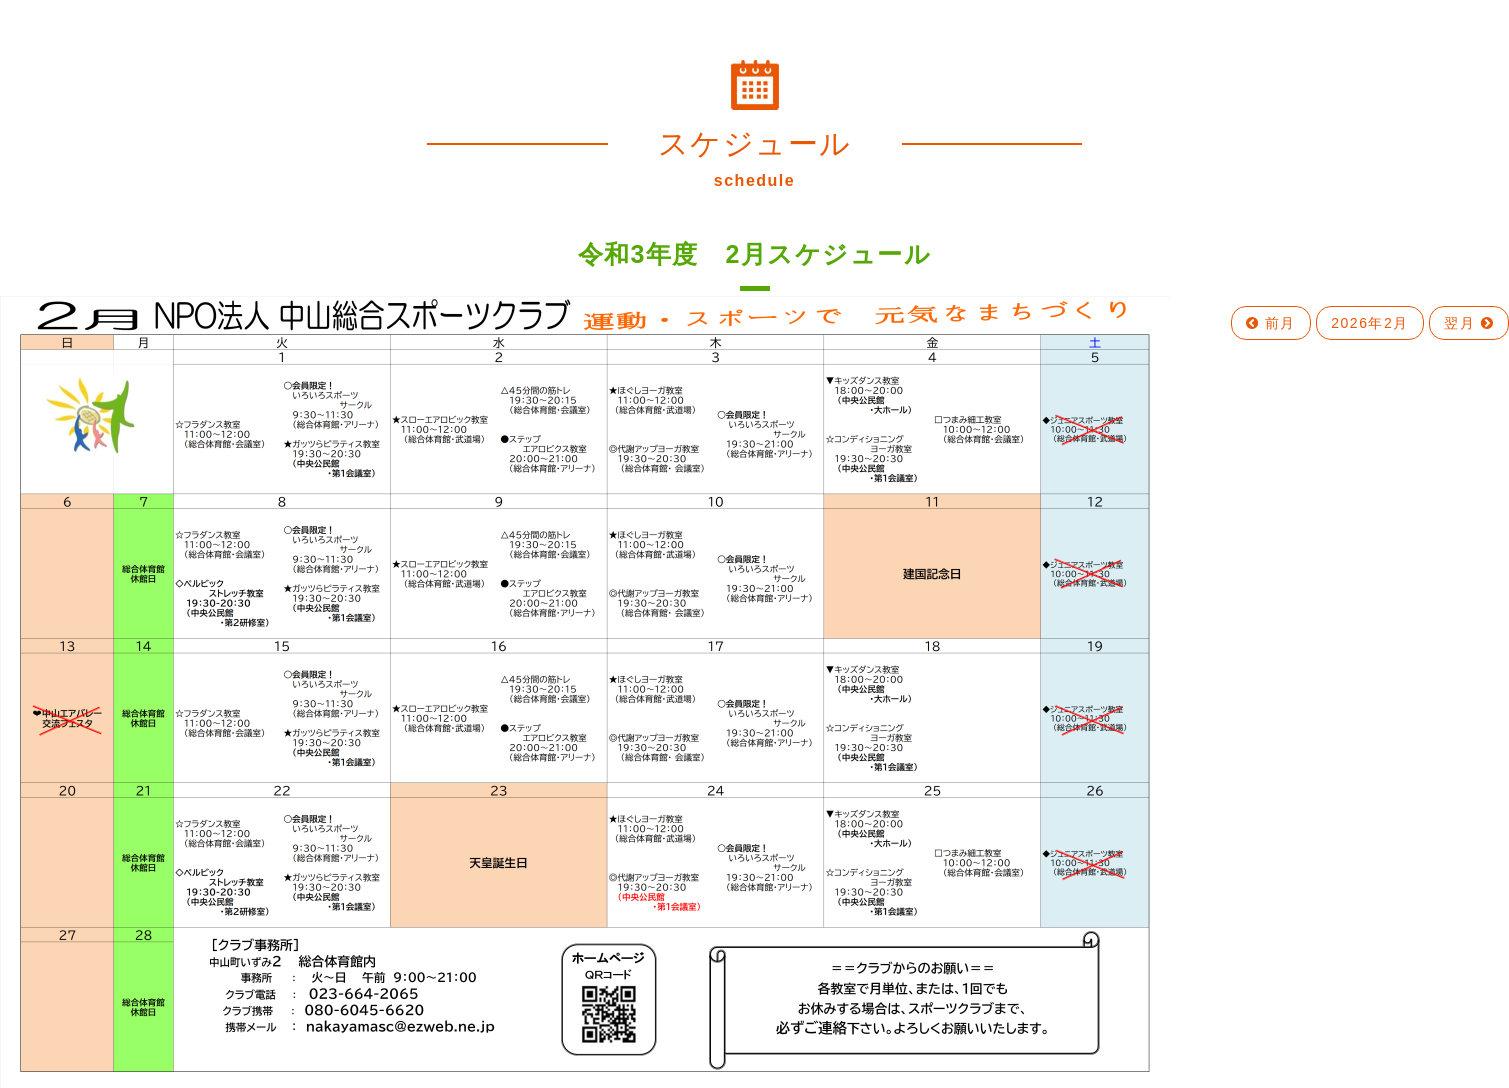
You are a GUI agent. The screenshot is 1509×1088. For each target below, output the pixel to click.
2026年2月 (1369, 323)
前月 (1271, 323)
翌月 (1469, 323)
